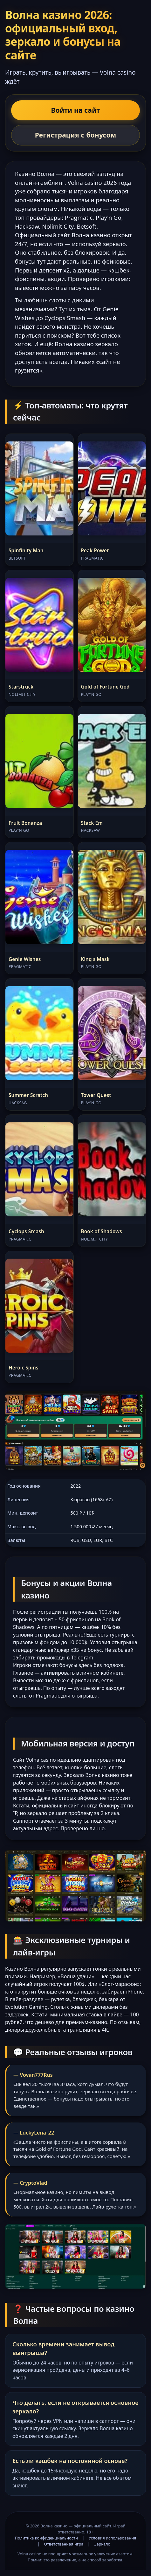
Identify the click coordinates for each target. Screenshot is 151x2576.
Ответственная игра (63, 2544)
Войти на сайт (75, 110)
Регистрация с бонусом (75, 135)
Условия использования (112, 2538)
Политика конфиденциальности (46, 2538)
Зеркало (102, 2544)
